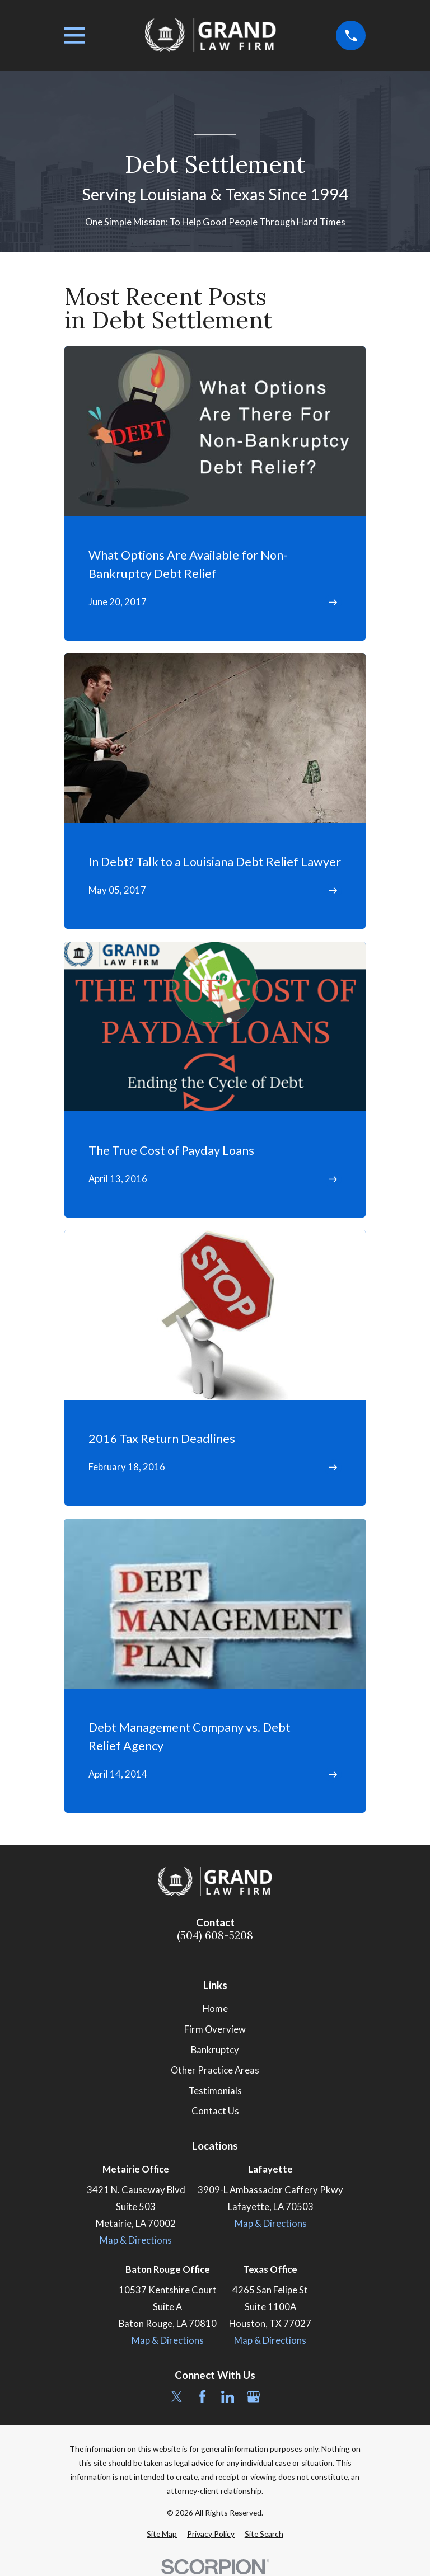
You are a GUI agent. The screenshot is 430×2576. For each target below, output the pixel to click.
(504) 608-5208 (215, 1935)
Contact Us (215, 2111)
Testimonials (215, 2090)
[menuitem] (162, 2534)
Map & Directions (136, 2240)
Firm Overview (215, 2029)
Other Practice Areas (215, 2070)
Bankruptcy (215, 2050)
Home (215, 2008)
